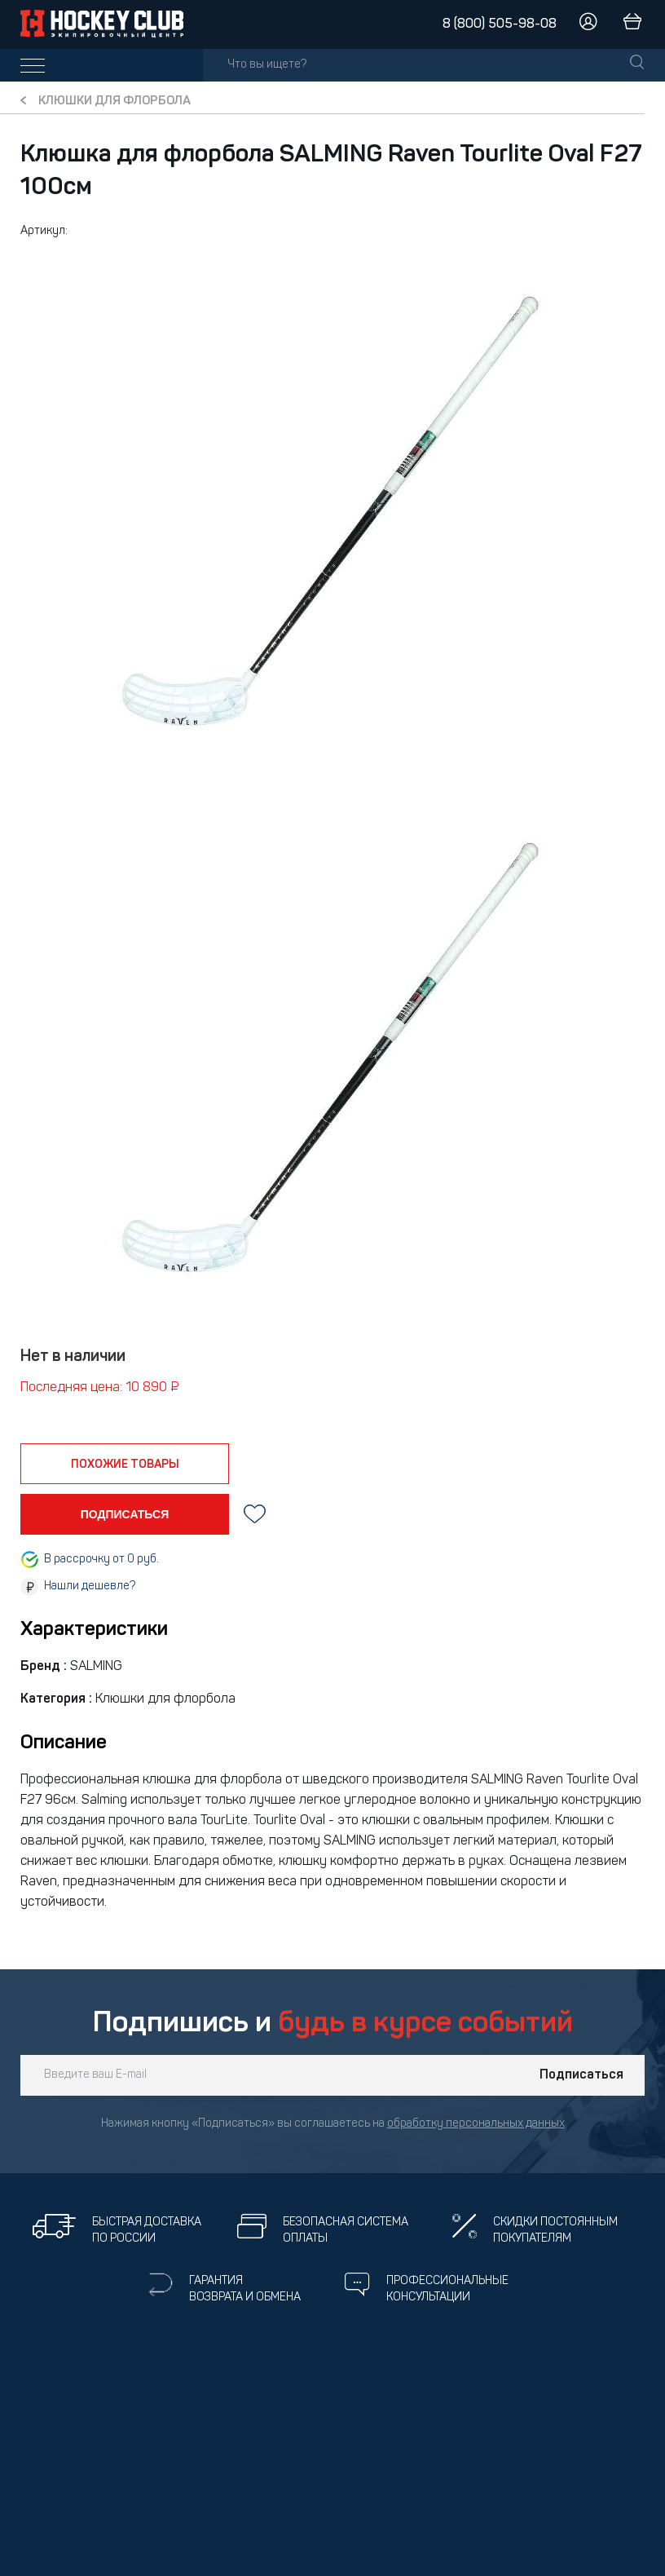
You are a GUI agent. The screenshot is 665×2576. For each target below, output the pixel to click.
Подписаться (581, 2075)
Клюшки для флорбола (114, 101)
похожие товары (125, 1464)
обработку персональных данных (476, 2124)
